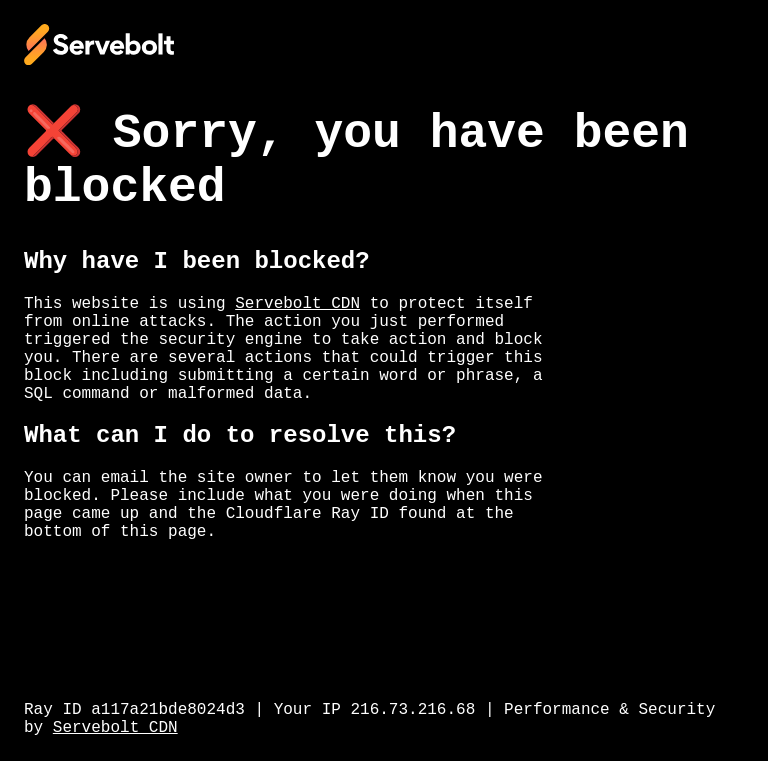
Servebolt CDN (297, 304)
